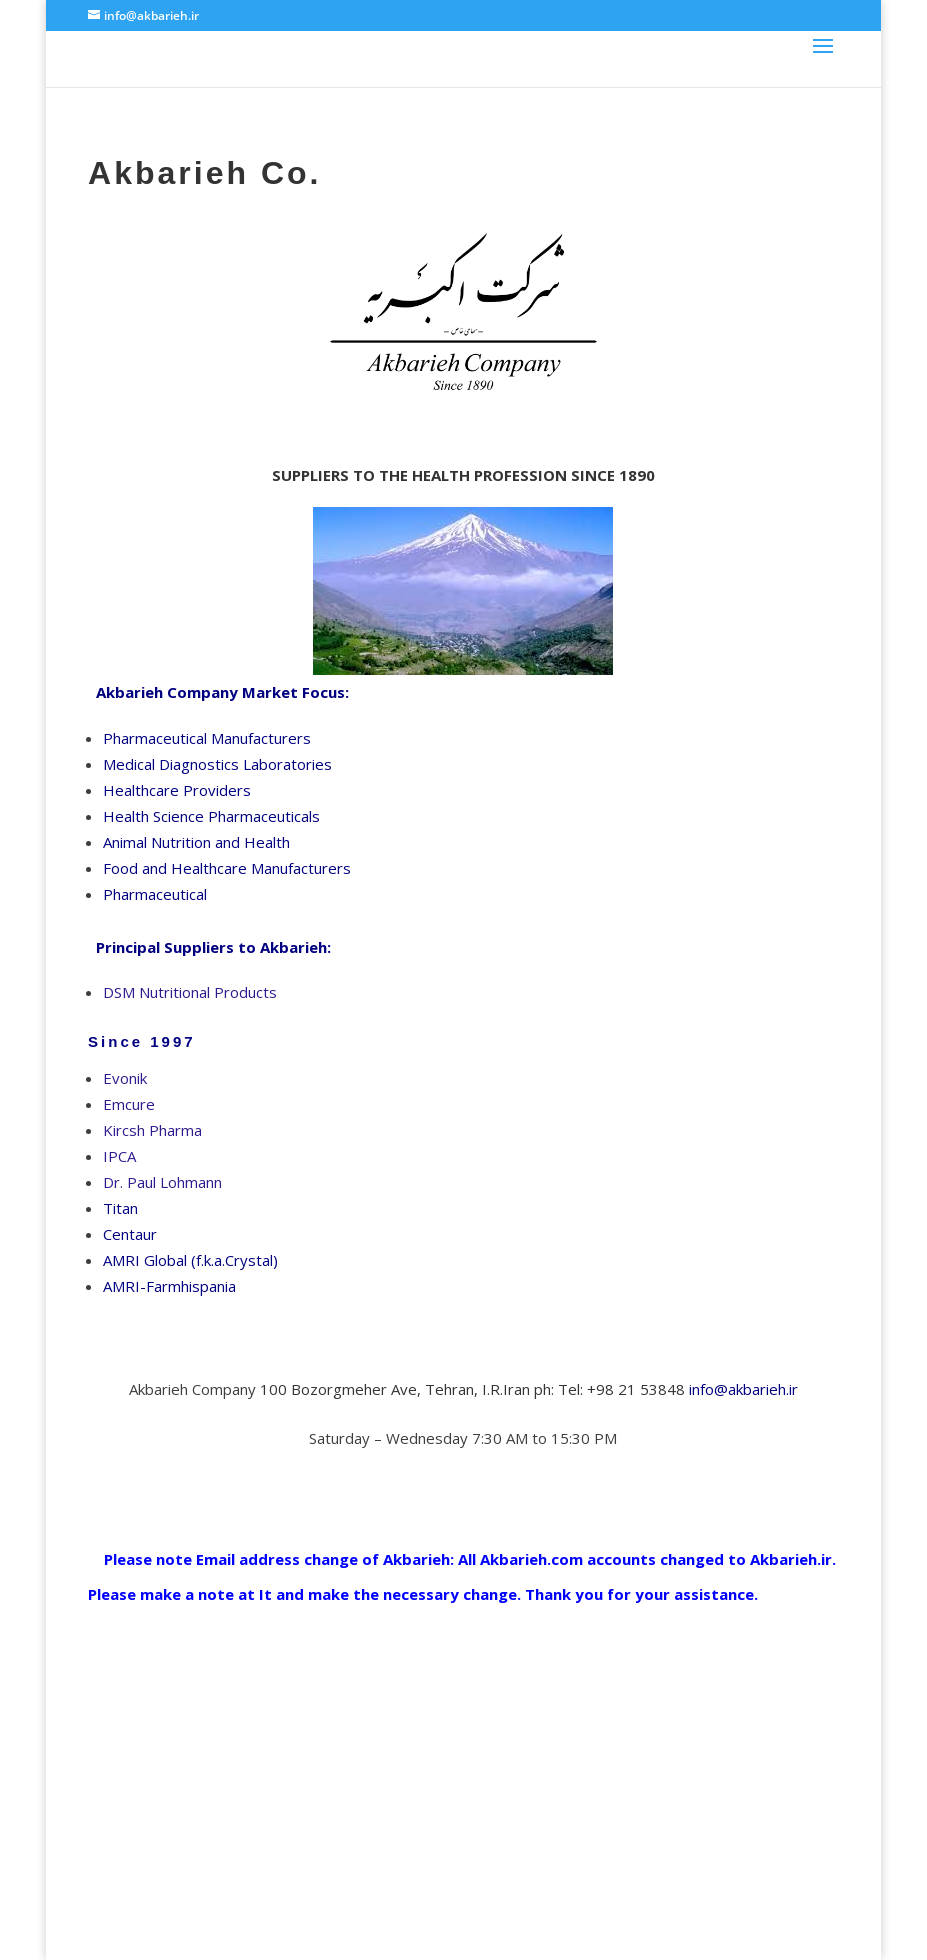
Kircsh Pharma (152, 1130)
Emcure (129, 1104)
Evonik (125, 1078)
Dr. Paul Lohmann (162, 1182)
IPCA (119, 1156)
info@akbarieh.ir (743, 1389)
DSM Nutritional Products (190, 992)
